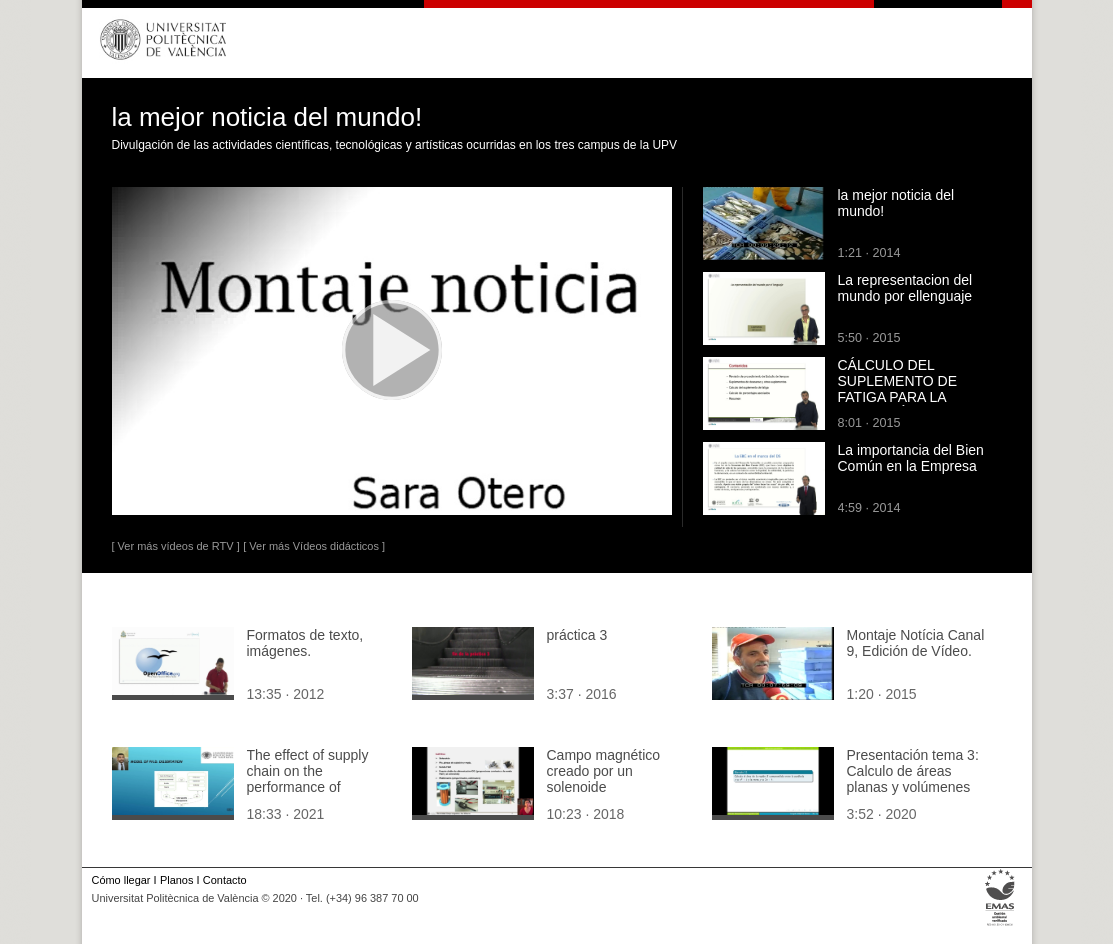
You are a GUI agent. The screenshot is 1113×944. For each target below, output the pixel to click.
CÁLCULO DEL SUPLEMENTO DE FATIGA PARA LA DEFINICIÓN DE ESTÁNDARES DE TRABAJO (898, 405)
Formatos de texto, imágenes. (305, 643)
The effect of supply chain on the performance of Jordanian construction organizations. (317, 787)
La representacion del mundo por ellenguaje (905, 288)
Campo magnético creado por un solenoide (604, 771)
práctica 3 (577, 635)
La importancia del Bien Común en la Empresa (911, 458)
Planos (176, 880)
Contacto (225, 880)
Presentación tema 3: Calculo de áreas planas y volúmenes (913, 771)
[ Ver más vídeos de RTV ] (176, 546)
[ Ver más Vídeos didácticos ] (314, 546)
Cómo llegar (121, 880)
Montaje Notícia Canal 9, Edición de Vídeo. (916, 643)
